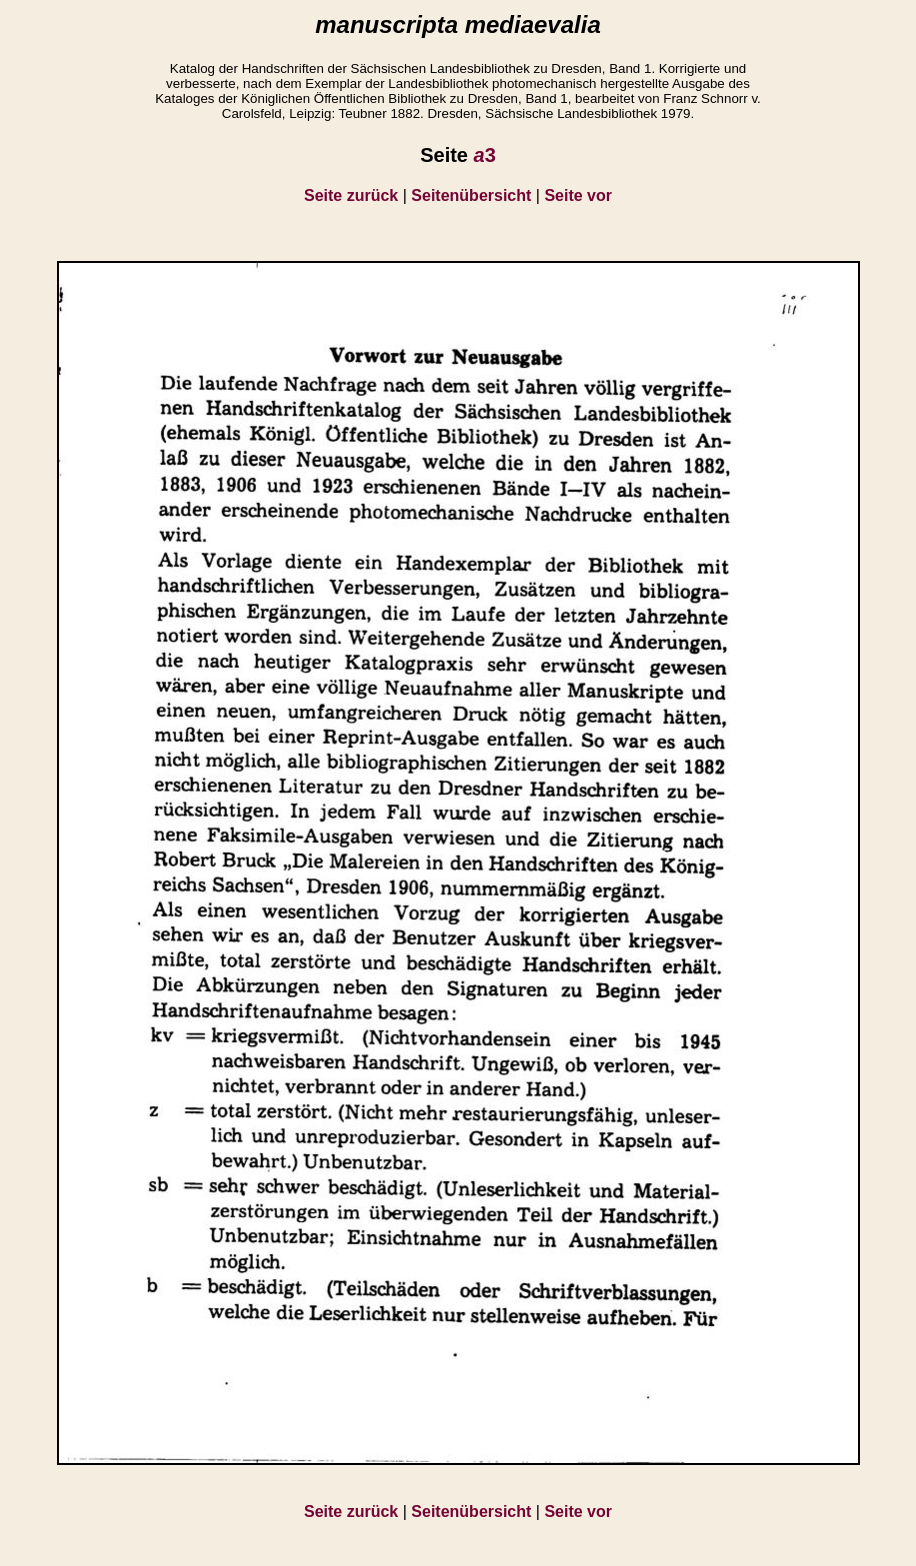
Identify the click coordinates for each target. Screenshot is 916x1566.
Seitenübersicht (471, 195)
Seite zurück (351, 195)
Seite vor (578, 195)
